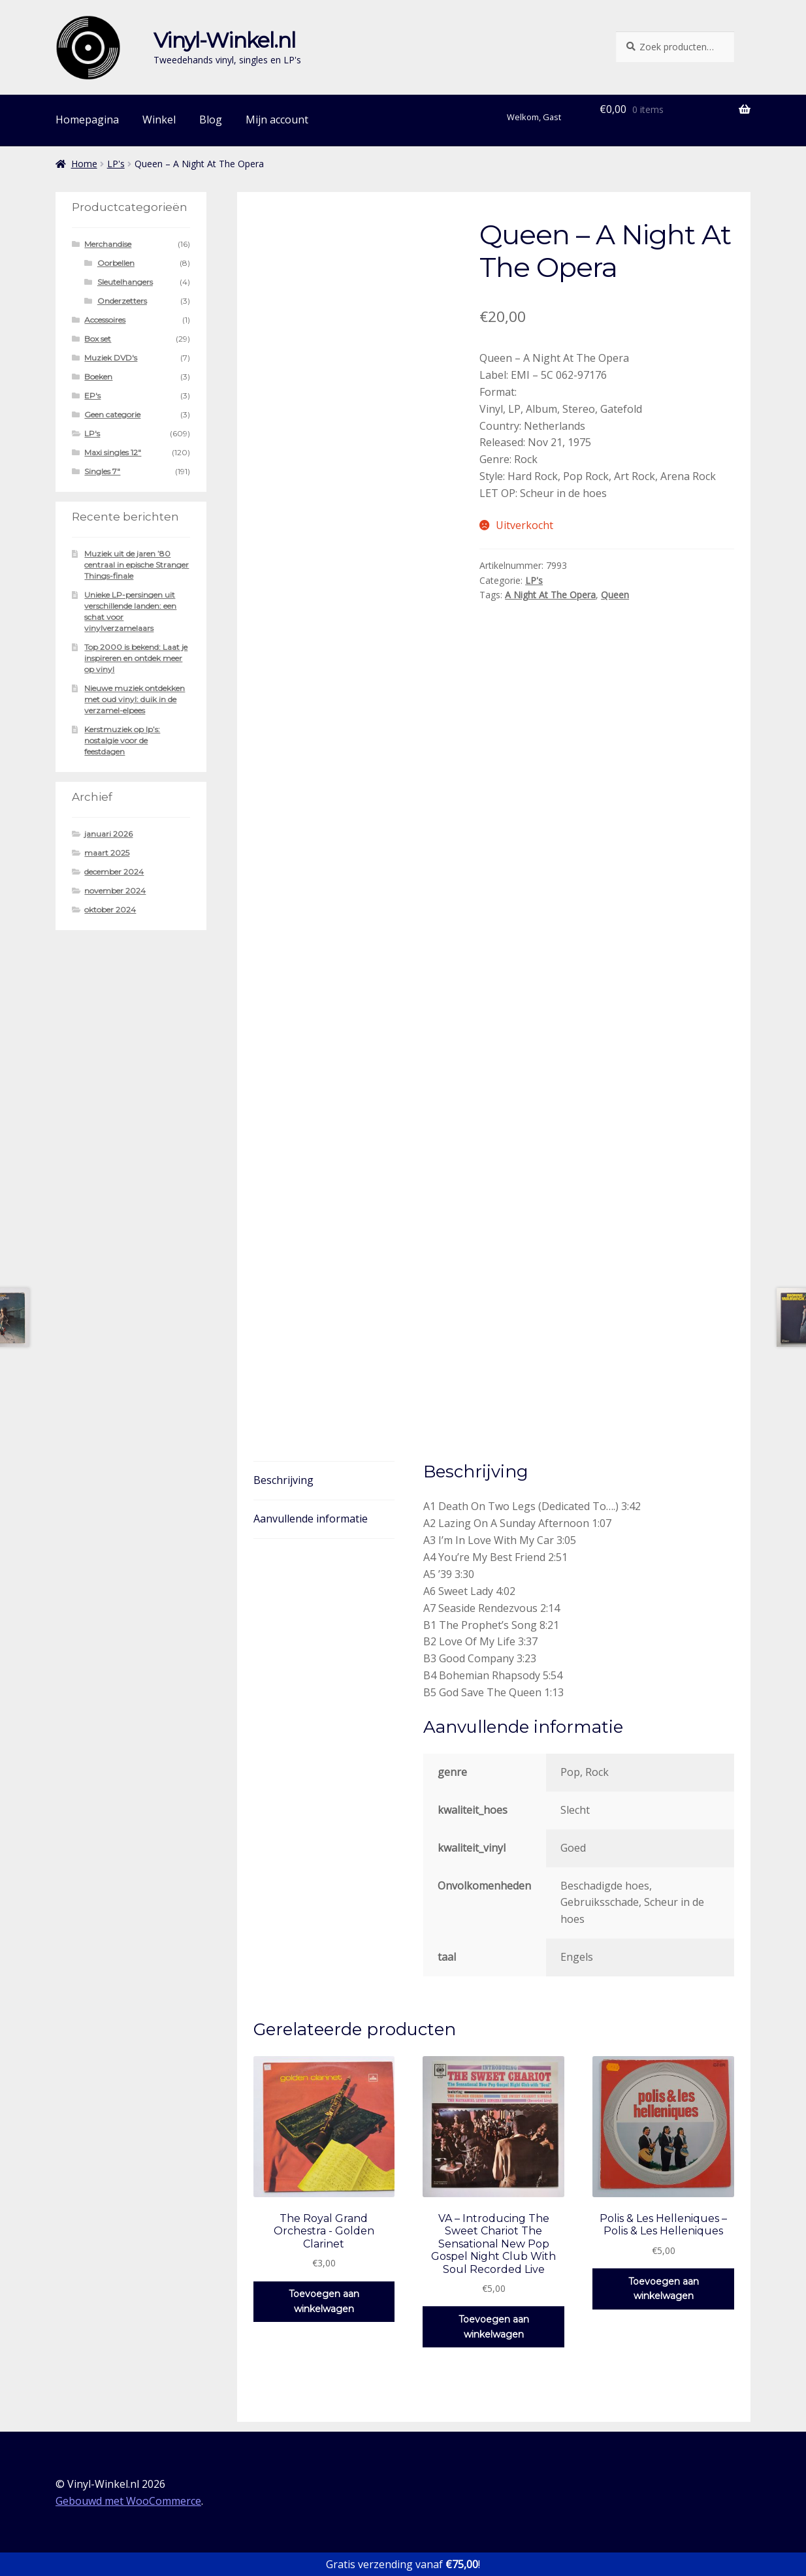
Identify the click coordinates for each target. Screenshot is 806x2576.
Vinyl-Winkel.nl (224, 40)
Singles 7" (102, 471)
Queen (615, 594)
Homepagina (87, 119)
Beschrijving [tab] (283, 1480)
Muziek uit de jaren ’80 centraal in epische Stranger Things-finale (136, 565)
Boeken (98, 376)
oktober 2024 (110, 909)
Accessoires (104, 320)
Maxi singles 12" (112, 452)
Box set (97, 339)
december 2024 (114, 872)
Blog (210, 119)
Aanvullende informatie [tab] (310, 1518)
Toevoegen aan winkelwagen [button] (324, 2301)
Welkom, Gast (534, 117)
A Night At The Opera (550, 594)
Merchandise (107, 244)
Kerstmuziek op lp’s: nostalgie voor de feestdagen (122, 740)
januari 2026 (108, 834)
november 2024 (115, 890)
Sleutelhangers (125, 282)
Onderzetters (122, 301)
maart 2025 (106, 853)
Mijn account (277, 119)
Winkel (159, 119)
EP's (92, 395)
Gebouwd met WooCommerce (128, 2501)
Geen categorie (112, 414)
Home (84, 163)
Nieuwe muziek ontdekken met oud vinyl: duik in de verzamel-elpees (134, 699)
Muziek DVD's (110, 357)
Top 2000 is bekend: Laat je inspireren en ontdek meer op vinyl (135, 658)
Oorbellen (116, 263)
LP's (116, 163)
